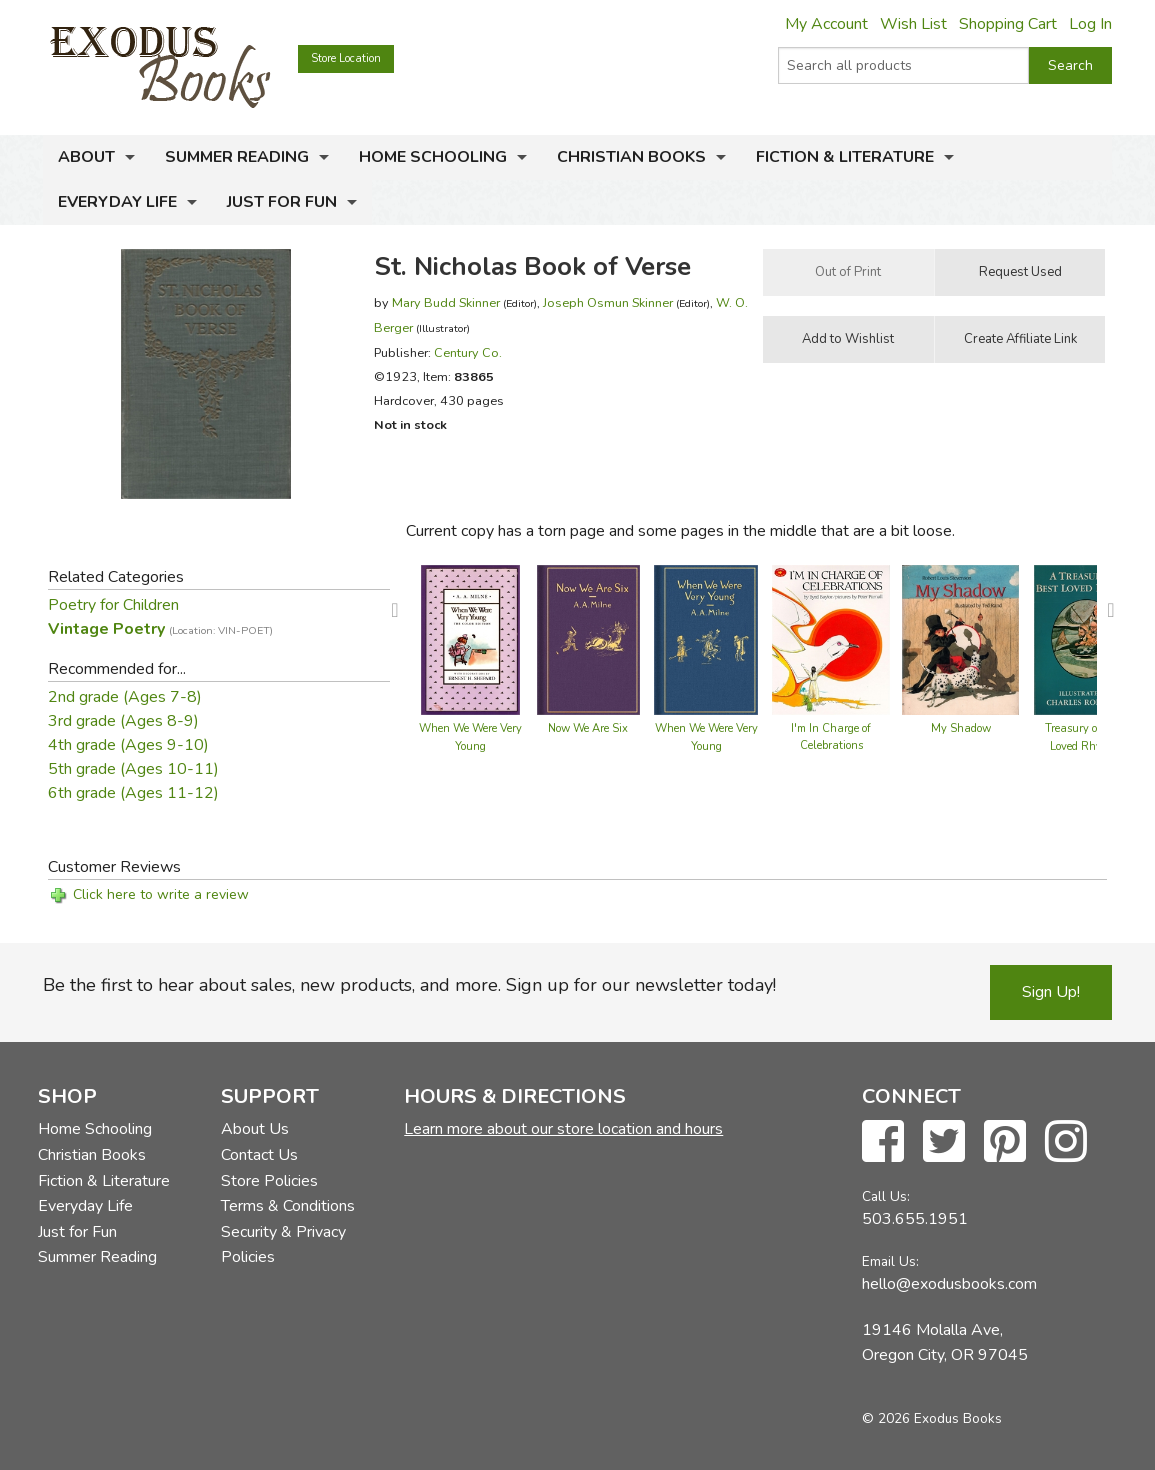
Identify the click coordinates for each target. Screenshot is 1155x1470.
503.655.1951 (915, 1219)
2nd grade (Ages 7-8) (125, 697)
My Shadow (961, 728)
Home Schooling (433, 157)
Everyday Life (117, 202)
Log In (1090, 24)
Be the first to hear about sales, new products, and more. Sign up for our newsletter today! (409, 985)
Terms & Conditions (288, 1206)
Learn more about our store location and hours (563, 1129)
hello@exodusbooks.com (949, 1284)
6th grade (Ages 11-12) (133, 793)
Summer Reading (237, 157)
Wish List (913, 24)
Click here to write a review (161, 894)
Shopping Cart (1008, 24)
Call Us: (886, 1196)
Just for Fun (282, 202)
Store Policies (269, 1181)
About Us (255, 1129)
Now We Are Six (588, 728)
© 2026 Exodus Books (932, 1418)
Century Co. (468, 352)
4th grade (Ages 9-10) (128, 745)
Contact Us (259, 1155)
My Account (826, 24)
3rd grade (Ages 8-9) (123, 721)
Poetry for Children (113, 605)
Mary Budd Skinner (446, 302)
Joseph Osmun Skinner (608, 302)
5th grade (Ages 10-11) (133, 769)
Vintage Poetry (160, 629)
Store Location (346, 58)
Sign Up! (1051, 992)
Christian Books (631, 157)
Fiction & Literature (845, 157)
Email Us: (890, 1261)
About (86, 157)
